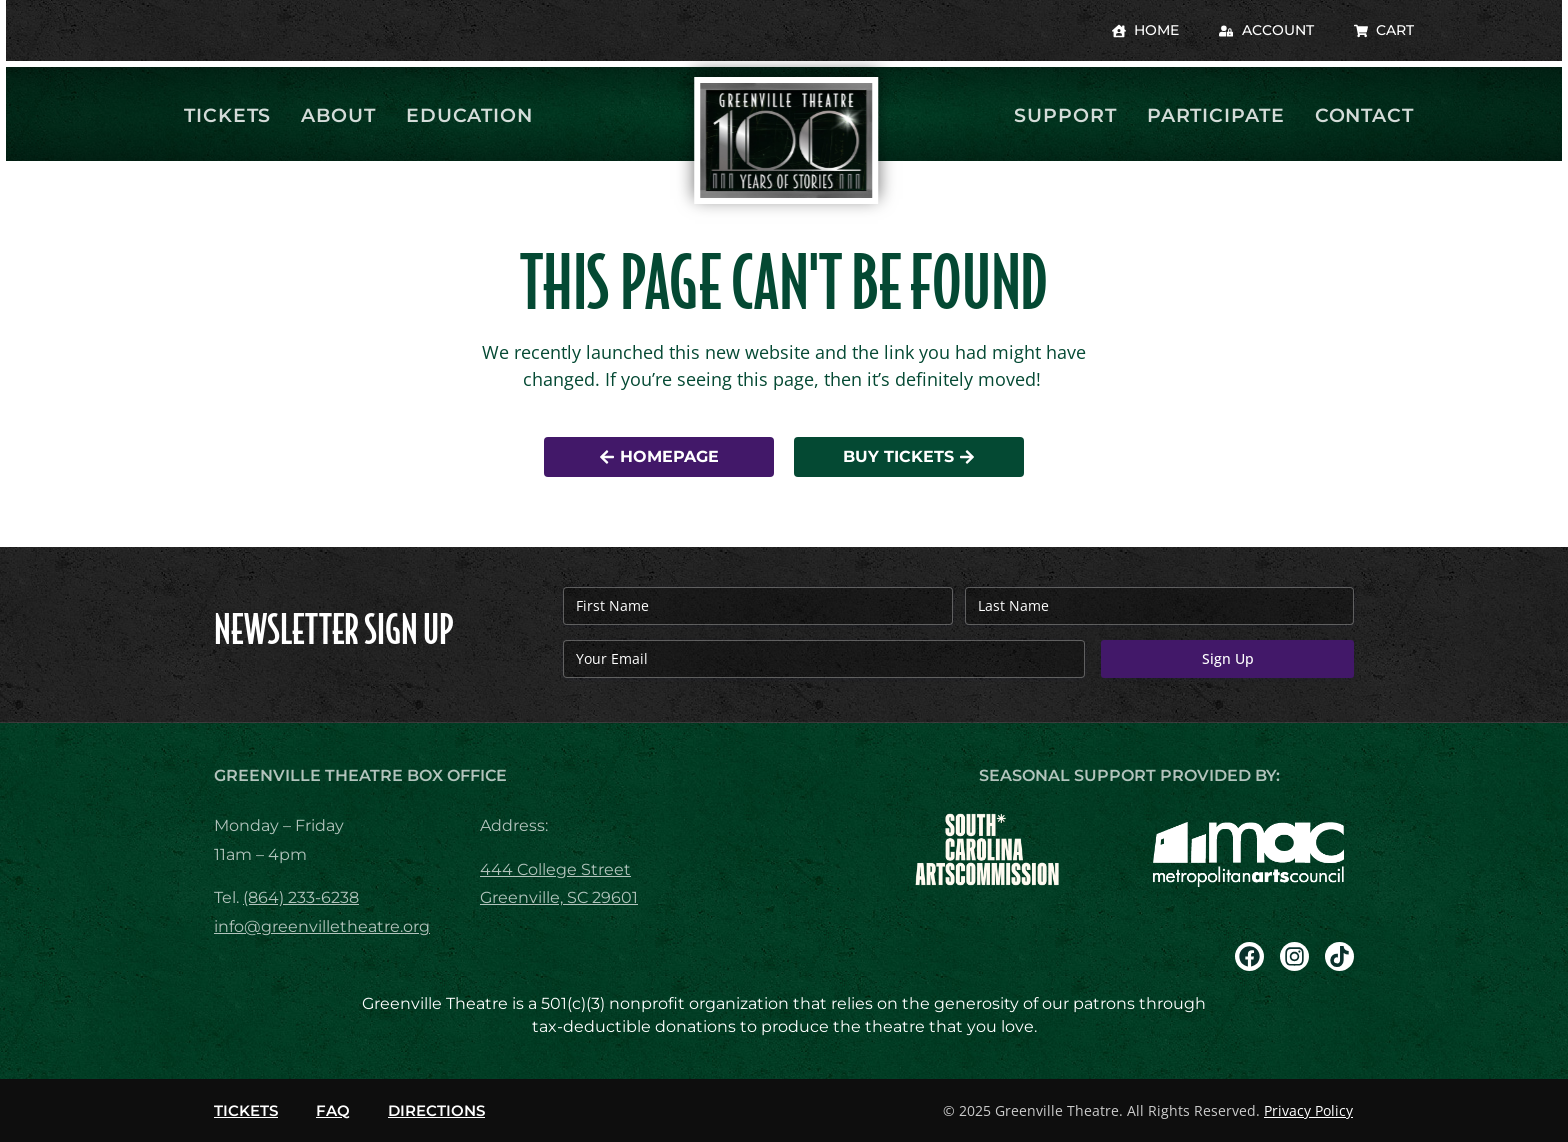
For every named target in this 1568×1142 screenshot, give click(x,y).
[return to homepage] (784, 140)
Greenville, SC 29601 (559, 897)
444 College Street (555, 869)
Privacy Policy (1308, 1110)
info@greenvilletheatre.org (322, 926)
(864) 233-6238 (301, 897)
